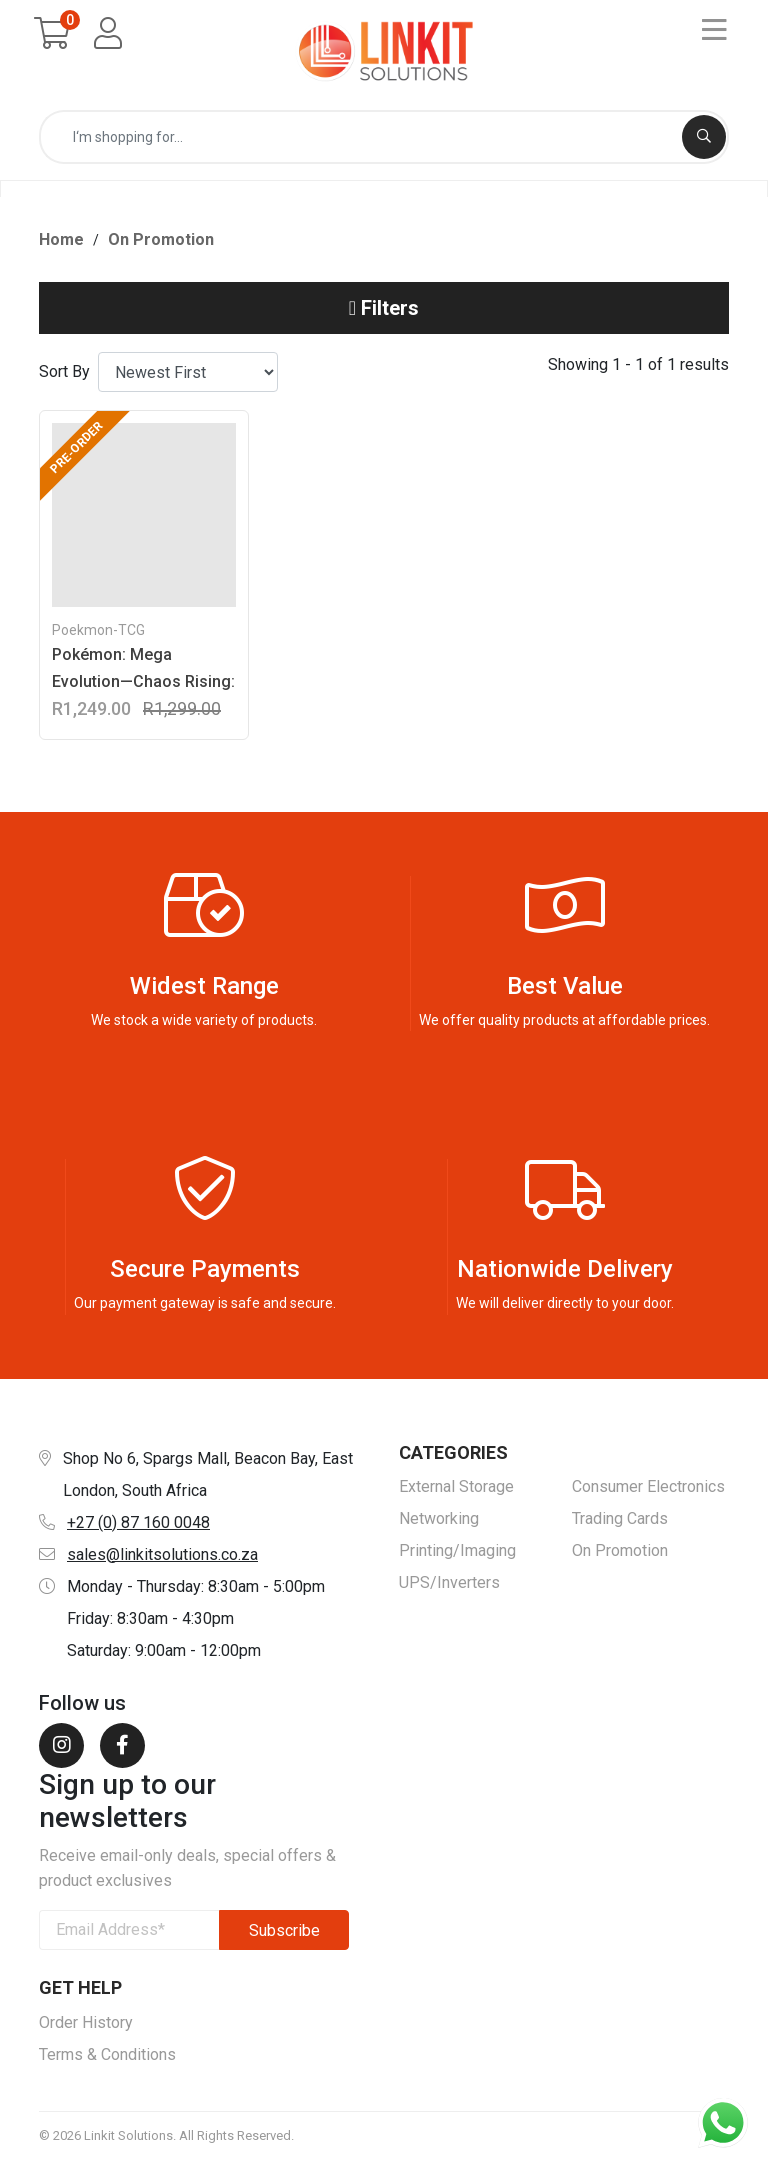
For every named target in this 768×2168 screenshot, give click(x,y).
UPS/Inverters (449, 1589)
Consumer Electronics (648, 1493)
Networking (439, 1525)
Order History (86, 2028)
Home (61, 245)
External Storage (456, 1493)
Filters (384, 315)
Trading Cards (620, 1525)
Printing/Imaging (457, 1557)
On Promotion (161, 245)
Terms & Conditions (107, 2060)
